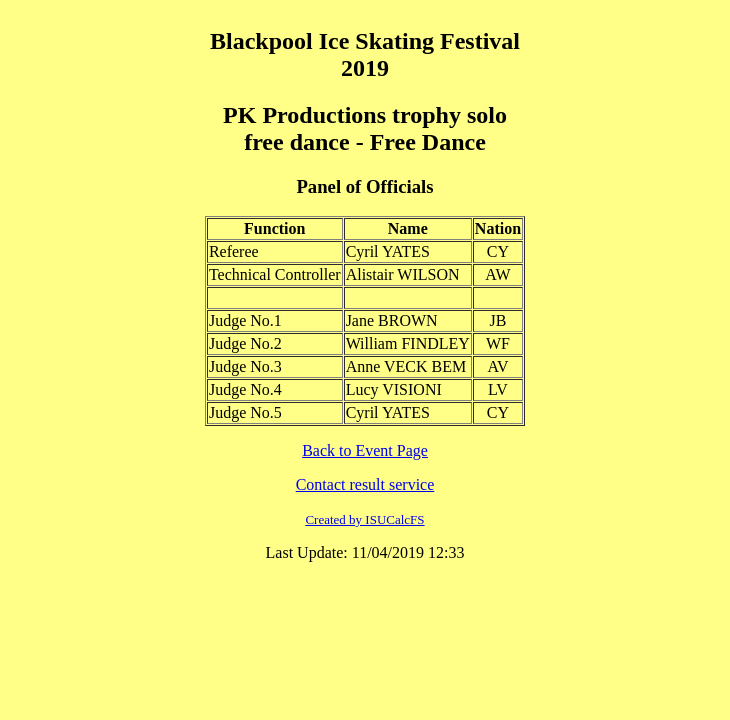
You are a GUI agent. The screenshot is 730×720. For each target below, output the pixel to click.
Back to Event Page (365, 450)
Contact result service (365, 484)
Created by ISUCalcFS (364, 519)
